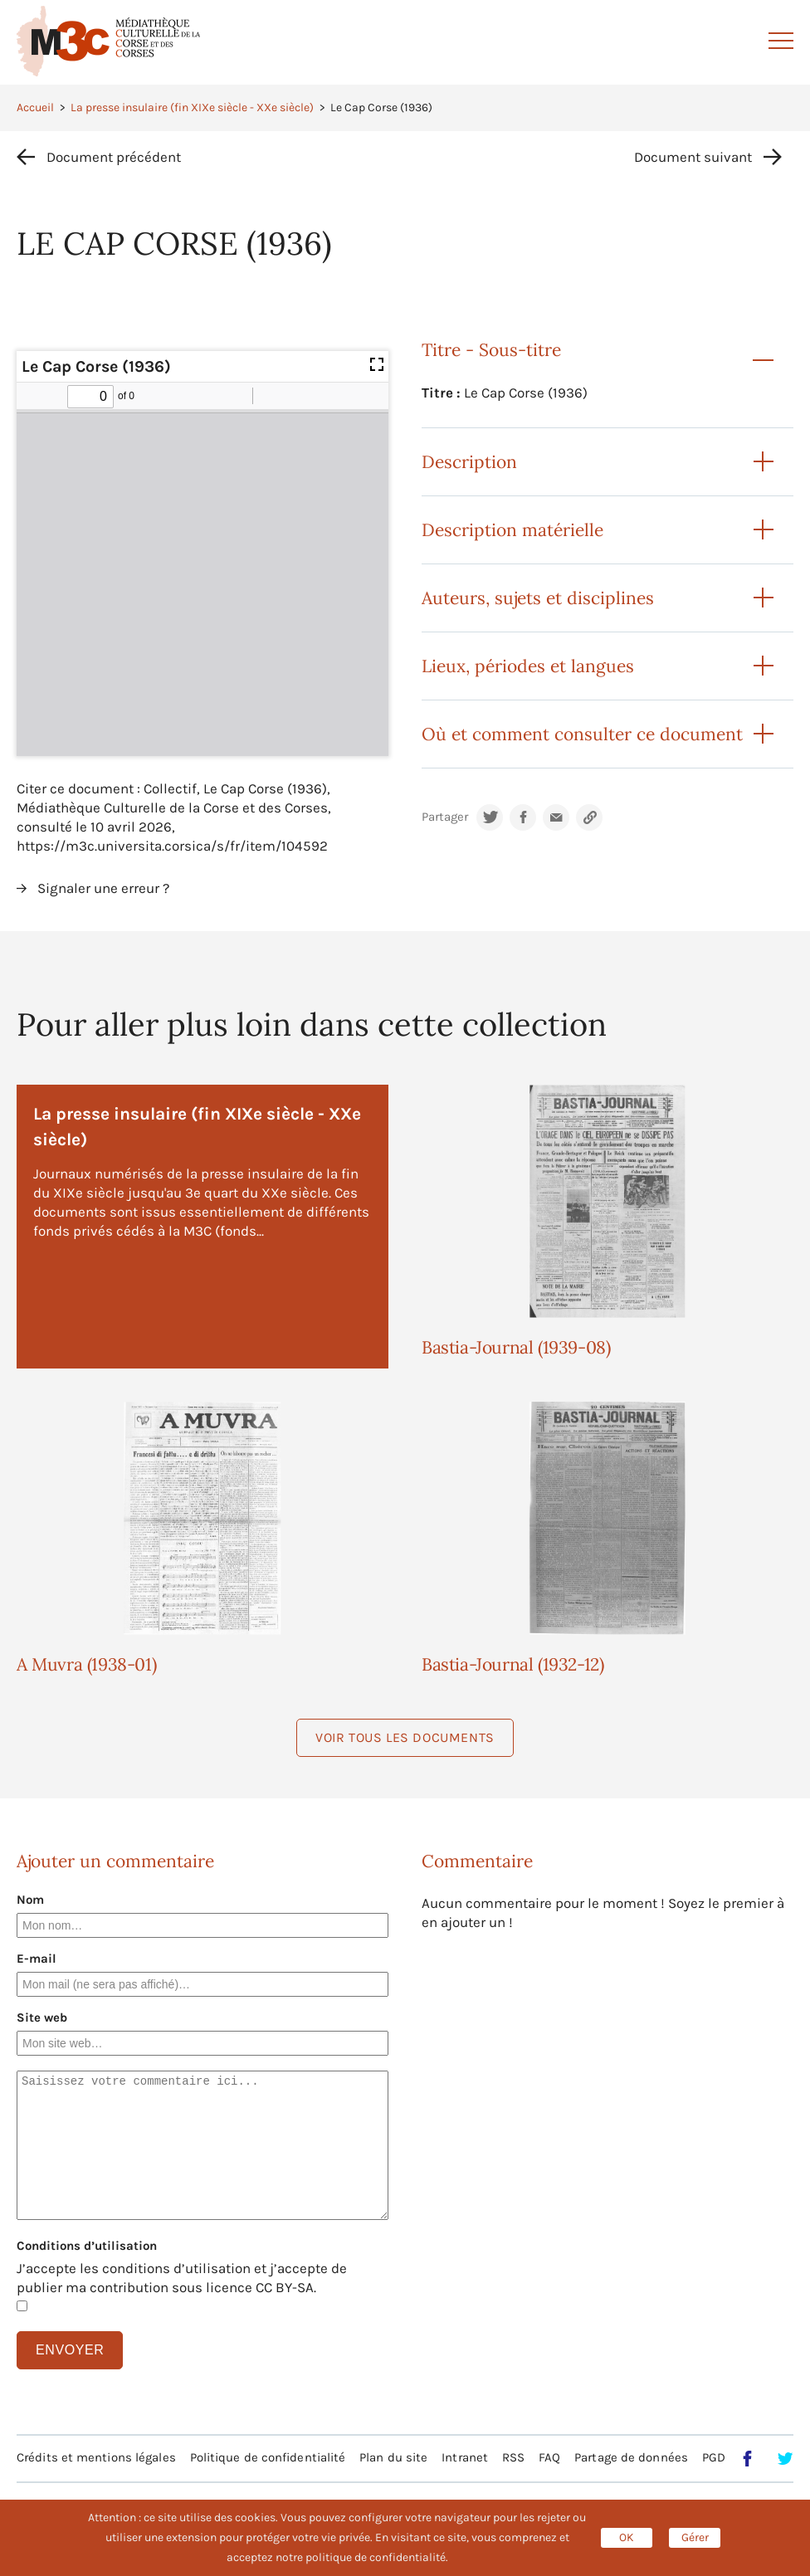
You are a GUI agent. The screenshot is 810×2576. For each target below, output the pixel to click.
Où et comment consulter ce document (582, 734)
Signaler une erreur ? (103, 888)
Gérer (695, 2537)
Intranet (465, 2457)
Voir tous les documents (405, 1737)
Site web (42, 2017)
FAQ (549, 2457)
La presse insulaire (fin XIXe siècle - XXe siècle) (192, 107)
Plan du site (393, 2457)
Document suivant (693, 157)
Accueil (35, 107)
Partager (445, 817)
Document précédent (113, 157)
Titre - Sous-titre (491, 350)
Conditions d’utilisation (87, 2245)
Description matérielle (512, 530)
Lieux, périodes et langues (528, 666)
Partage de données (631, 2457)
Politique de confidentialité (268, 2457)
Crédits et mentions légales (96, 2457)
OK (626, 2537)
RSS (513, 2457)
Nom (30, 1899)
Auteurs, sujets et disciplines (538, 598)
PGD (713, 2457)
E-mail (36, 1958)
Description (469, 462)
